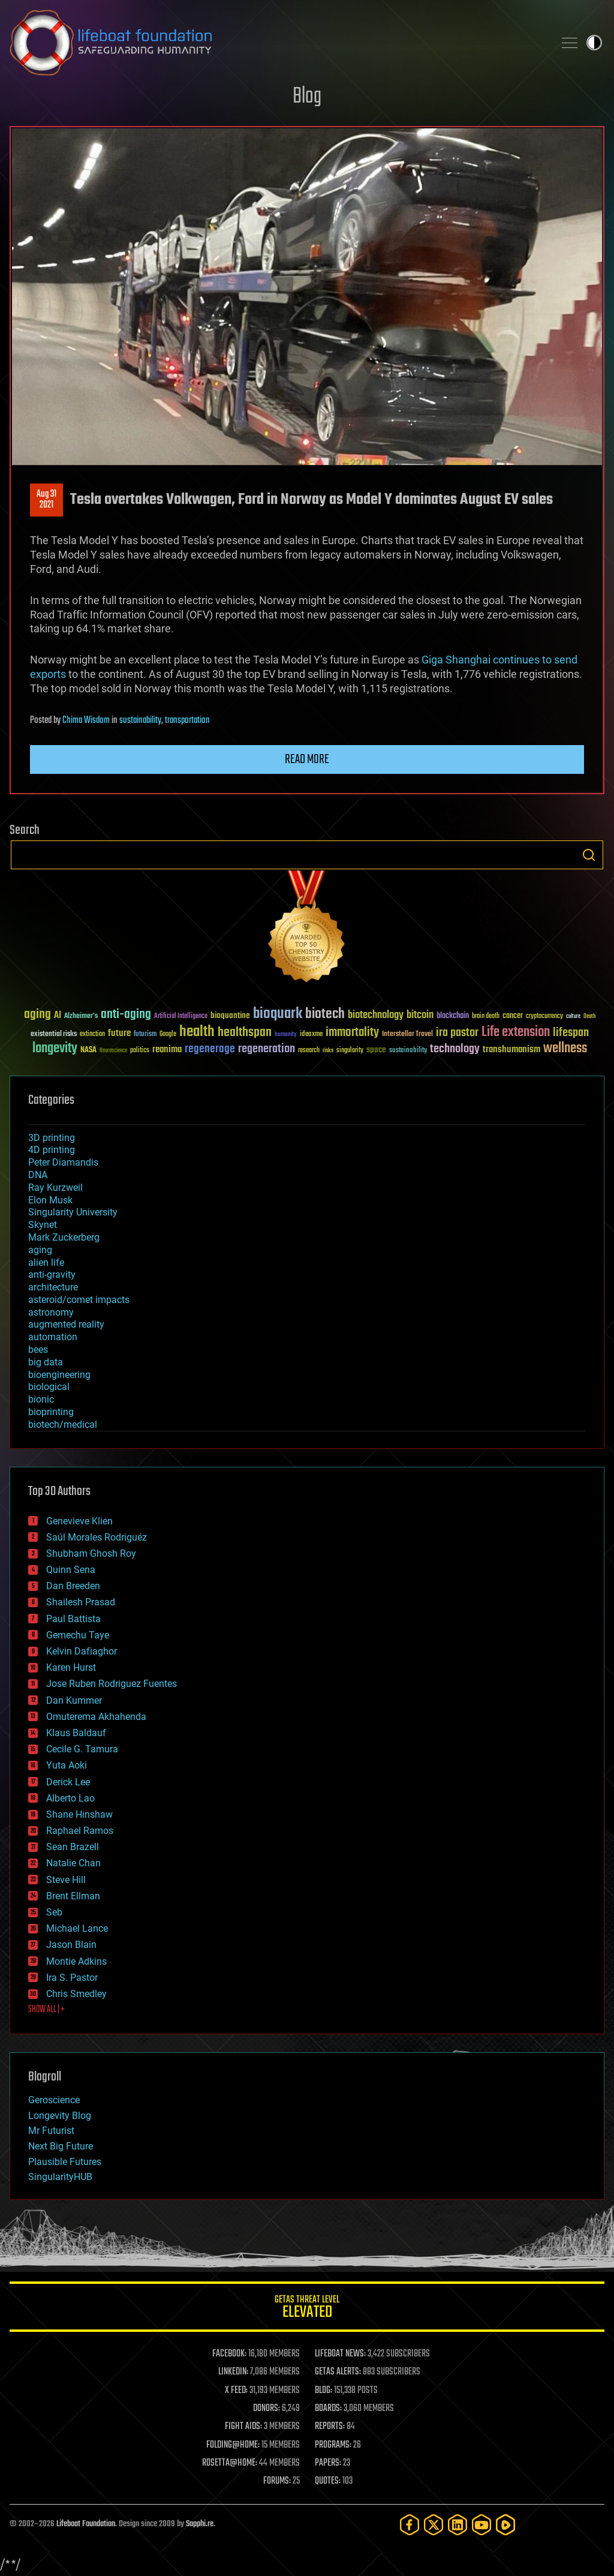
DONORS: (266, 2408)
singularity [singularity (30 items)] (349, 1051)
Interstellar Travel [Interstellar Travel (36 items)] (407, 1034)
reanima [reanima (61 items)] (167, 1049)
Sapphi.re (199, 2524)
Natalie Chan (73, 1863)
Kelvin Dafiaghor (81, 1651)
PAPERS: (328, 2463)
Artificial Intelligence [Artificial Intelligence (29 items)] (180, 1016)
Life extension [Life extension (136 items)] (515, 1032)
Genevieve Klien (79, 1521)
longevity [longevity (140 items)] (54, 1048)
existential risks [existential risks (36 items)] (54, 1034)
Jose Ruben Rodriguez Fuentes (111, 1683)
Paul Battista (73, 1619)
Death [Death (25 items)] (589, 1016)
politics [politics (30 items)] (139, 1051)
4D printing (51, 1149)
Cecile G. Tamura (82, 1749)
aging (40, 1250)
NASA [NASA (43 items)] (88, 1050)
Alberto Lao (70, 1798)
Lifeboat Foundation (85, 2524)
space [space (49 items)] (376, 1049)
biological (49, 1386)
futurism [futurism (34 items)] (145, 1035)
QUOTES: (328, 2481)
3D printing (51, 1137)
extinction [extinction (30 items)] (92, 1034)
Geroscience (54, 2100)
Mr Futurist (51, 2130)
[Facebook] (409, 2524)
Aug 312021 (46, 500)
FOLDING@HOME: (233, 2445)
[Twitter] (433, 2524)
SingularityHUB (60, 2176)
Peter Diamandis (63, 1162)
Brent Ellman (73, 1896)
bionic (41, 1399)
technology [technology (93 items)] (455, 1049)
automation (52, 1337)
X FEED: (236, 2390)
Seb (54, 1912)
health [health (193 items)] (197, 1032)
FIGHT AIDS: (243, 2426)
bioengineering (59, 1374)
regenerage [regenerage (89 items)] (210, 1049)
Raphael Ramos (79, 1830)
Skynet (42, 1224)
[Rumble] (505, 2524)
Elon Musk (50, 1200)
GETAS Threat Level (307, 2308)
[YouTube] (481, 2524)
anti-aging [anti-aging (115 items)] (126, 1014)
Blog (307, 97)
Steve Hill (66, 1880)
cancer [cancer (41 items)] (512, 1016)
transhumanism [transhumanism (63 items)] (511, 1049)
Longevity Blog (59, 2115)
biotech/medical (62, 1424)
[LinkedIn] (457, 2524)
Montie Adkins (76, 1961)
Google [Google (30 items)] (167, 1034)
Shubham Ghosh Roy (91, 1553)
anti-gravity (52, 1274)
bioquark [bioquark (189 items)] (277, 1014)
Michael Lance (77, 1928)
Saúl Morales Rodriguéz (96, 1537)
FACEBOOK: (229, 2354)
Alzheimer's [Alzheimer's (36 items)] (81, 1016)
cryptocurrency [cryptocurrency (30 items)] (544, 1016)
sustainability (140, 720)
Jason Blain (71, 1944)
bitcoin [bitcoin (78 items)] (420, 1015)
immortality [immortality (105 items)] (352, 1032)
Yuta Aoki (66, 1765)
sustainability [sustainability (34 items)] (408, 1051)
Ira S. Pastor (72, 1977)
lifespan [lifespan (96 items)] (571, 1033)
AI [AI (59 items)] (57, 1016)
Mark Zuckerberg (64, 1237)
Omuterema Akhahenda (96, 1716)
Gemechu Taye (77, 1635)
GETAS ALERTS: (338, 2372)
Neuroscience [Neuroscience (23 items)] (113, 1051)
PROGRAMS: (333, 2445)
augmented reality (66, 1324)
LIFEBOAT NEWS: (340, 2354)
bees (38, 1349)
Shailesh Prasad (80, 1602)
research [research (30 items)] (309, 1051)
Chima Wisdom (86, 720)
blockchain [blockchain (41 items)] (453, 1016)
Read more (307, 759)
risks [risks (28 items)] (328, 1050)
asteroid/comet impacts (79, 1299)
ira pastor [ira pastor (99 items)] (457, 1033)
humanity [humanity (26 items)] (286, 1034)
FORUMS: (277, 2481)
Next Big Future (60, 2146)
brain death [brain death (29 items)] (485, 1016)
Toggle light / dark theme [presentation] (594, 42)
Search (588, 854)
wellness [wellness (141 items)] (565, 1048)
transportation (187, 720)
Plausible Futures (64, 2161)
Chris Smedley (76, 1993)
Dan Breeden (73, 1586)
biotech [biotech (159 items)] (325, 1014)
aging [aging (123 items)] (37, 1014)
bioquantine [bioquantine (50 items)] (230, 1015)
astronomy (51, 1312)
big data (45, 1362)
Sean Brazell (72, 1847)
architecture (53, 1287)
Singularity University (73, 1212)
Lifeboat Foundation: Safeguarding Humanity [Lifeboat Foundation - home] (277, 43)
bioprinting (51, 1412)
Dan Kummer (74, 1700)
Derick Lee (68, 1782)
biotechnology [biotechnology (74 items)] (376, 1015)
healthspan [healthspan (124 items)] (245, 1032)
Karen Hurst (71, 1667)
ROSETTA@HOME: (229, 2463)
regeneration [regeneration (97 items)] (266, 1049)
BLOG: (323, 2390)
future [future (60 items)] (119, 1033)
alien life (46, 1262)
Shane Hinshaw (79, 1814)
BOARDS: (328, 2408)
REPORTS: (330, 2426)
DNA (37, 1175)
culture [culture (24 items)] (573, 1016)
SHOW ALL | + (46, 2009)
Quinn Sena (70, 1569)
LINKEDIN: (233, 2372)
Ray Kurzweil (55, 1187)
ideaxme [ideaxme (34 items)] (311, 1035)
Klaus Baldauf (76, 1733)
